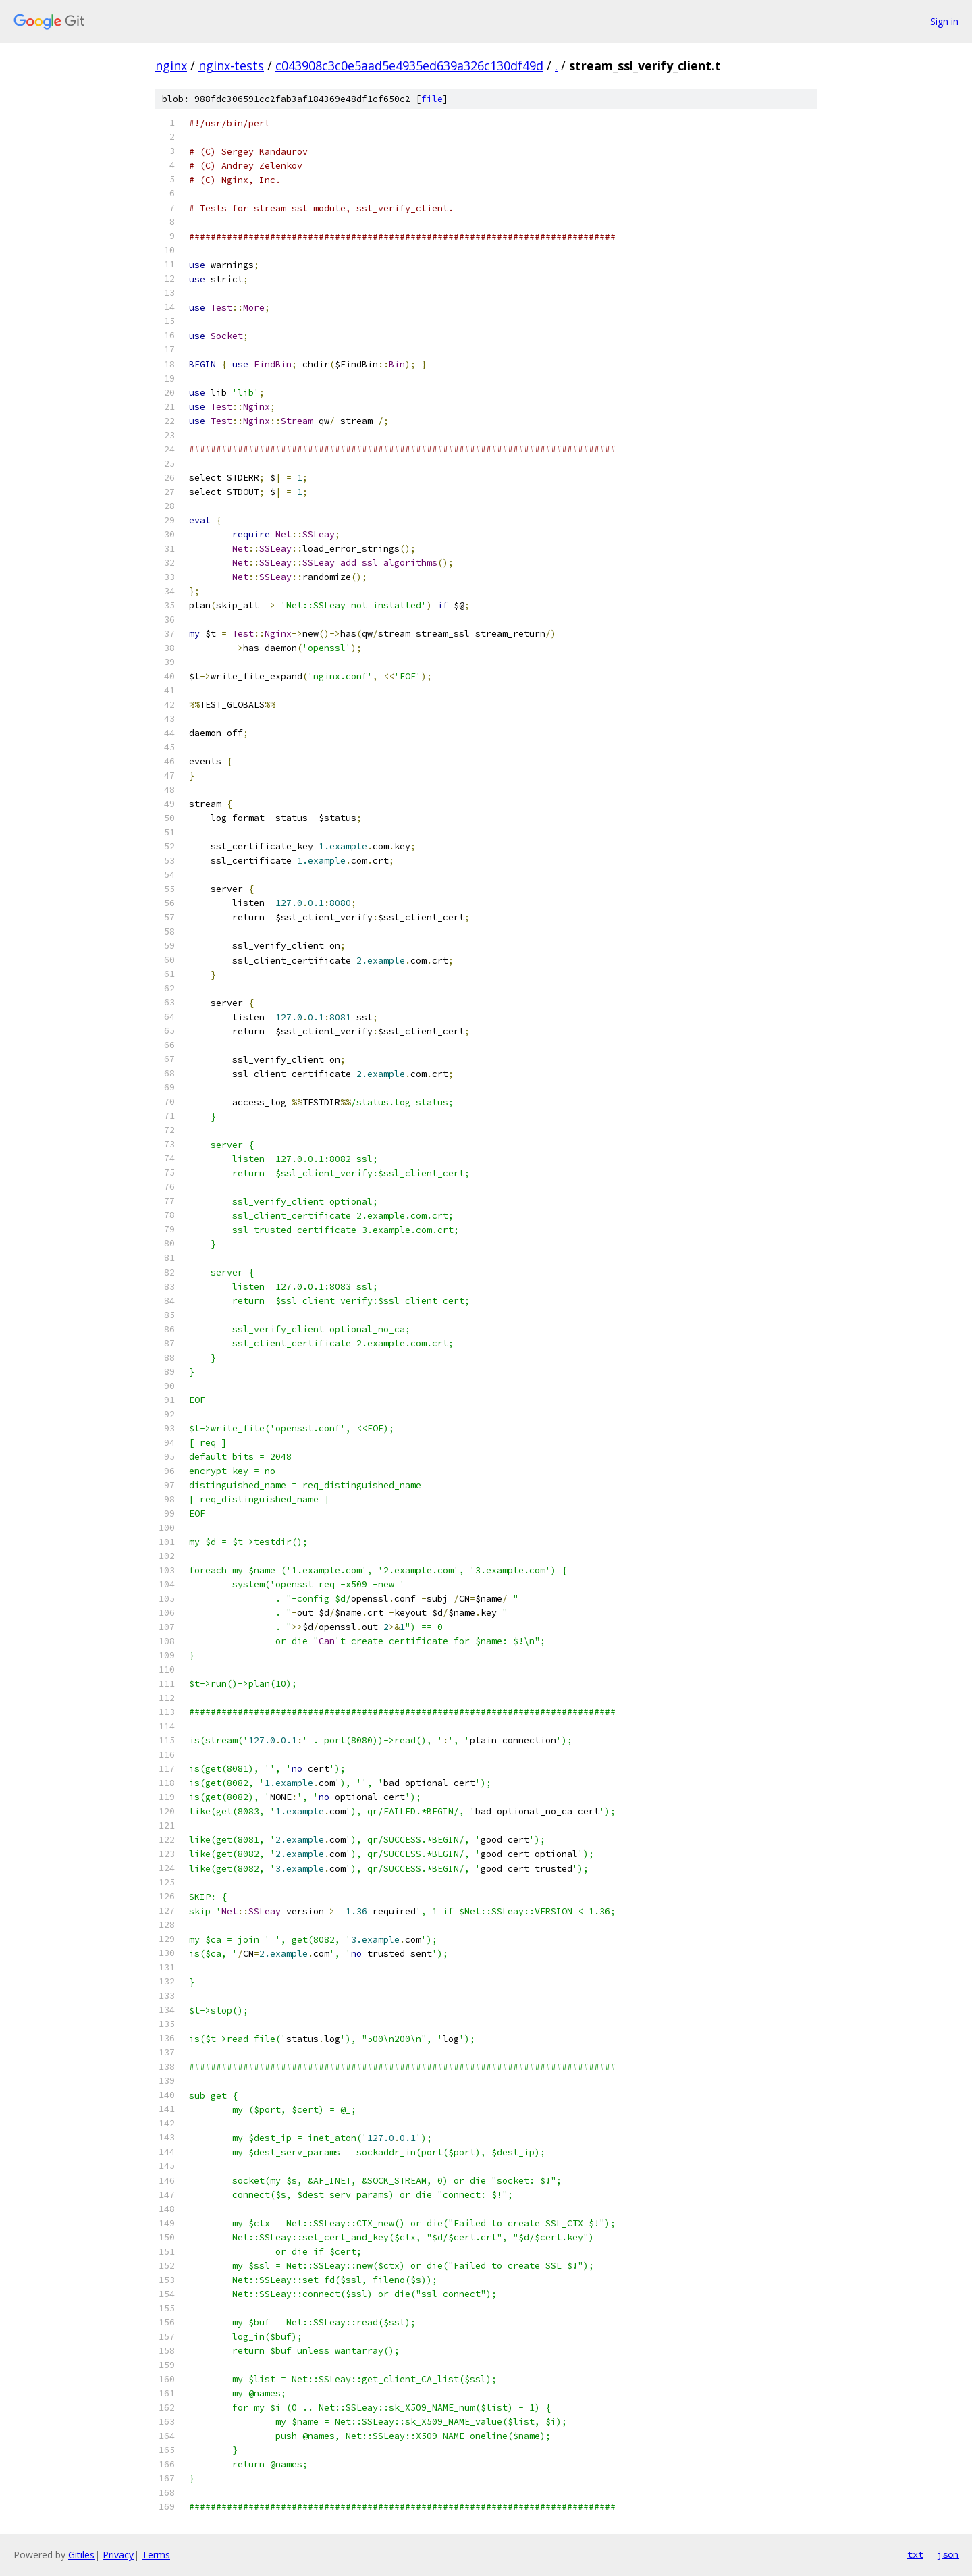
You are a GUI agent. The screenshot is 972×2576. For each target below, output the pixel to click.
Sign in (944, 21)
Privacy (118, 2554)
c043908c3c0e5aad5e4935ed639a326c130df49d (409, 65)
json (948, 2554)
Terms (156, 2554)
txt (915, 2554)
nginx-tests (231, 65)
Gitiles (81, 2554)
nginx (171, 65)
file (432, 99)
